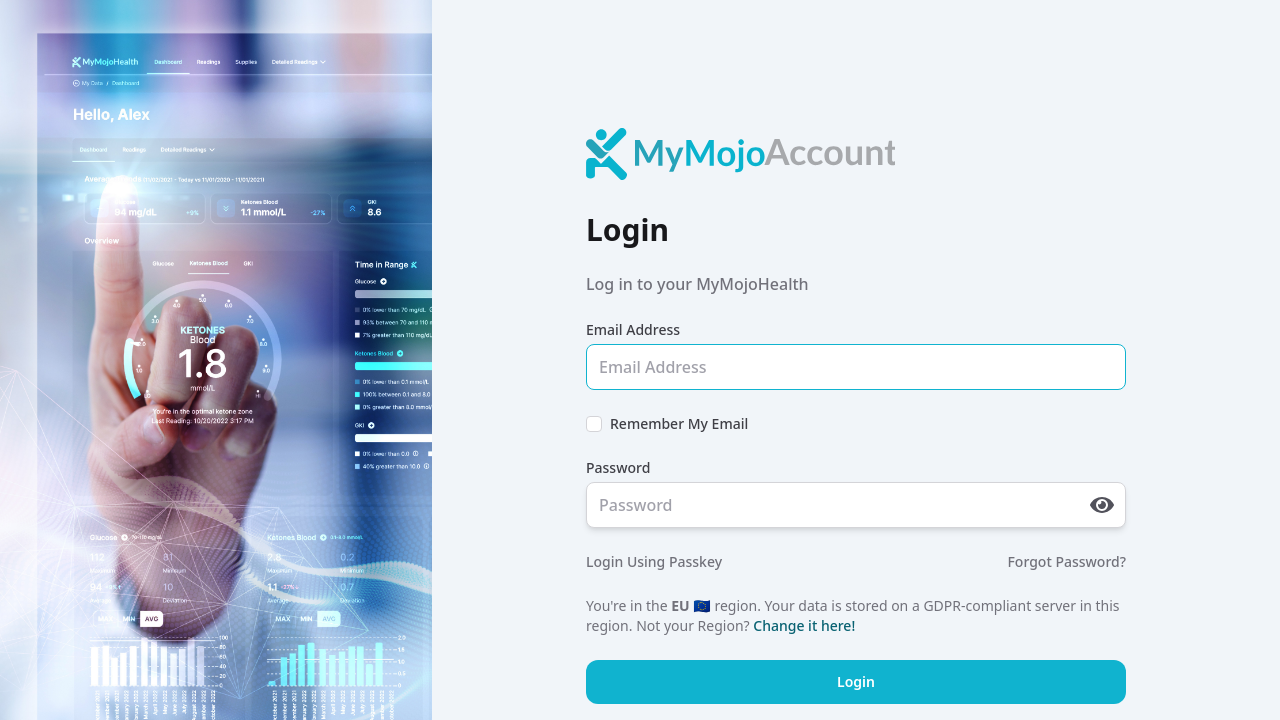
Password (618, 467)
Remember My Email (679, 423)
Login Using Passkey (654, 561)
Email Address (633, 329)
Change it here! (804, 625)
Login (856, 681)
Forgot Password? (1066, 561)
